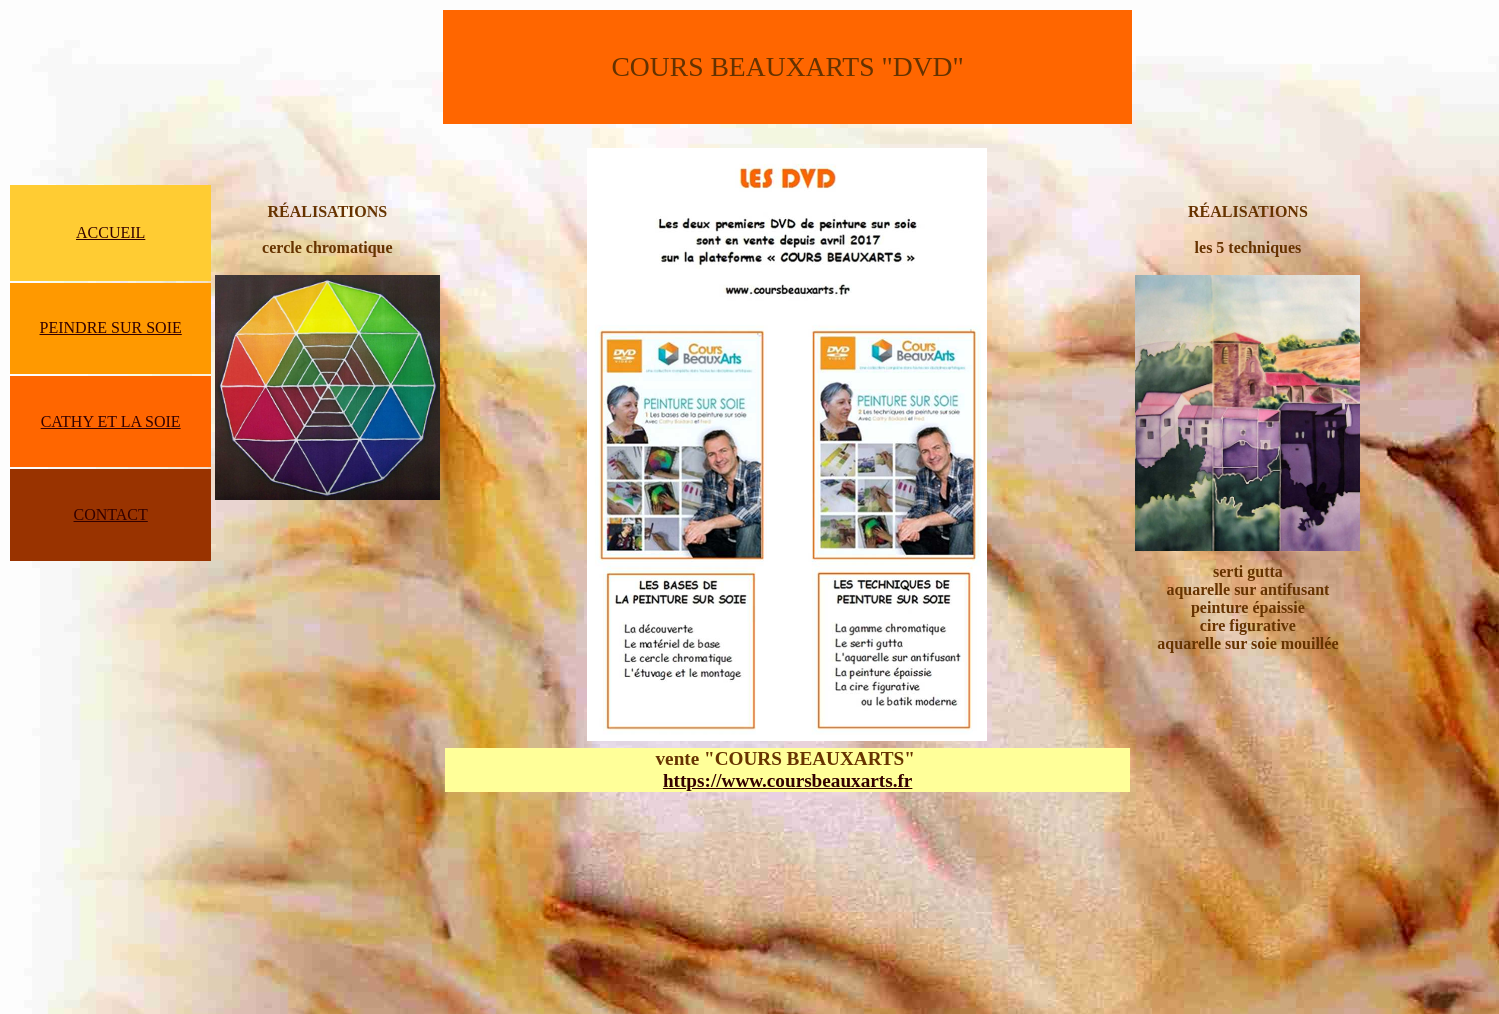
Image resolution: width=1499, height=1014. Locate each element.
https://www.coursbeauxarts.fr (787, 780)
